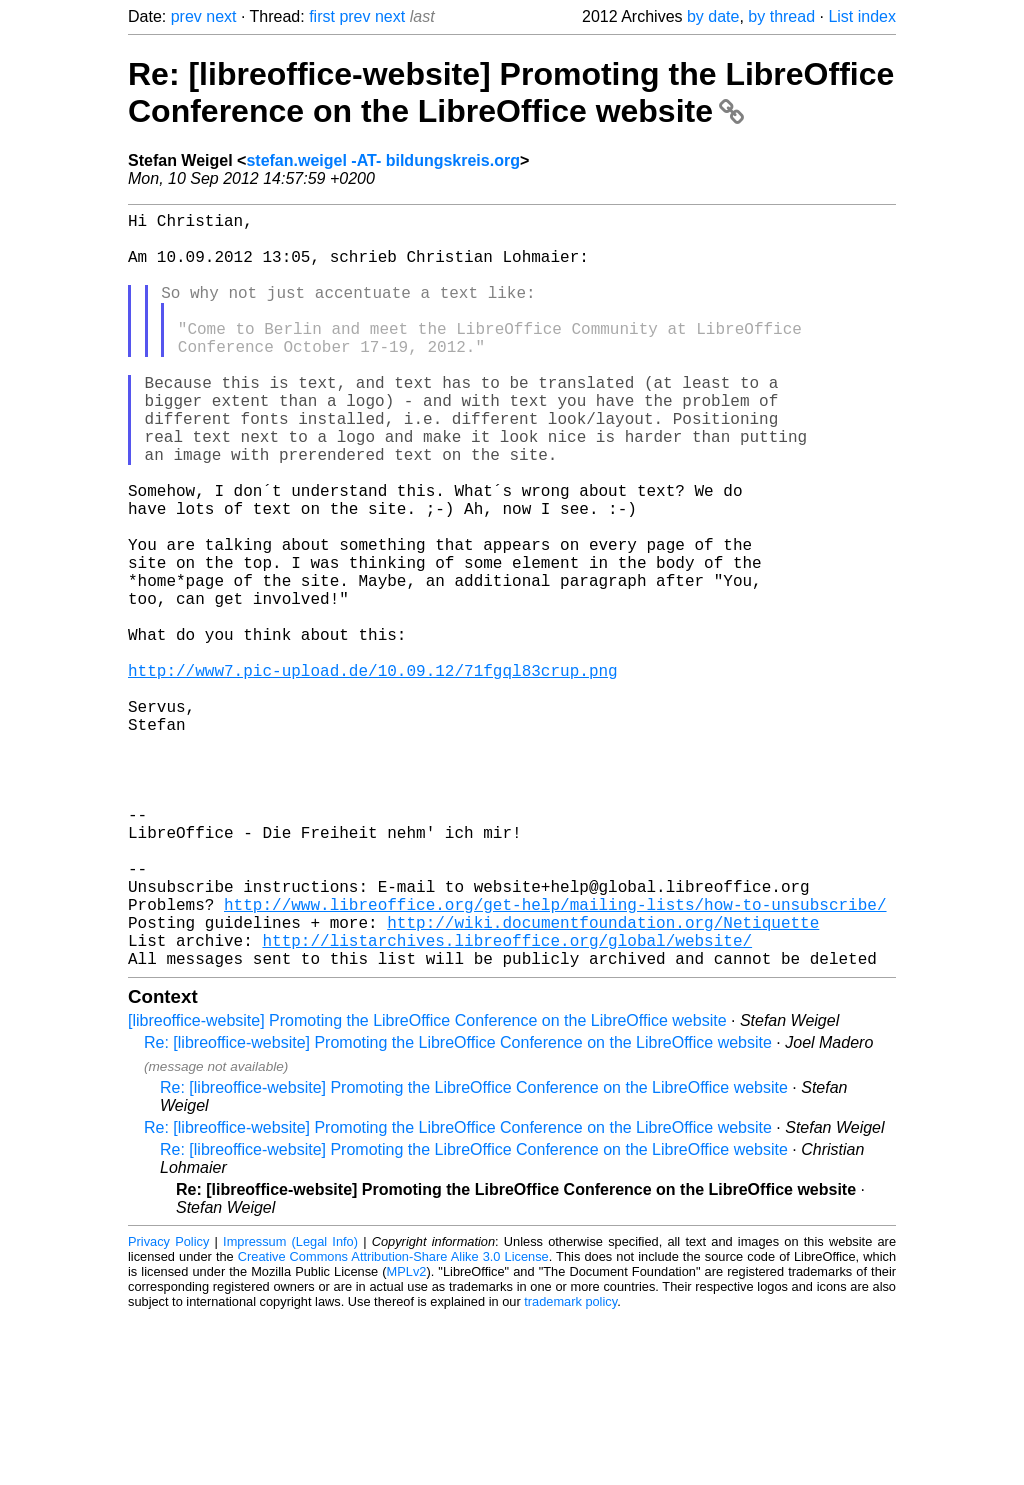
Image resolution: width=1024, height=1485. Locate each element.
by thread (781, 16)
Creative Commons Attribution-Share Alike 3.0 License (393, 1424)
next (221, 16)
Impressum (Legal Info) (290, 1409)
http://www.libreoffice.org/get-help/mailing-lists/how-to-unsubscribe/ (555, 1060)
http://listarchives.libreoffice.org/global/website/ (507, 1104)
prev (186, 16)
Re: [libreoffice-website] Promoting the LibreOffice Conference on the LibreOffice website (511, 92)
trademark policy (570, 1469)
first (322, 16)
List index (862, 16)
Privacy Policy (168, 1409)
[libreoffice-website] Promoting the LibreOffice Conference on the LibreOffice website (427, 1188)
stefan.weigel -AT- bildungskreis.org (383, 160)
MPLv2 (407, 1439)
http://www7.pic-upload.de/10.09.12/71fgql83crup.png (373, 774)
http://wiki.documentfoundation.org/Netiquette (603, 1082)
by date (713, 16)
